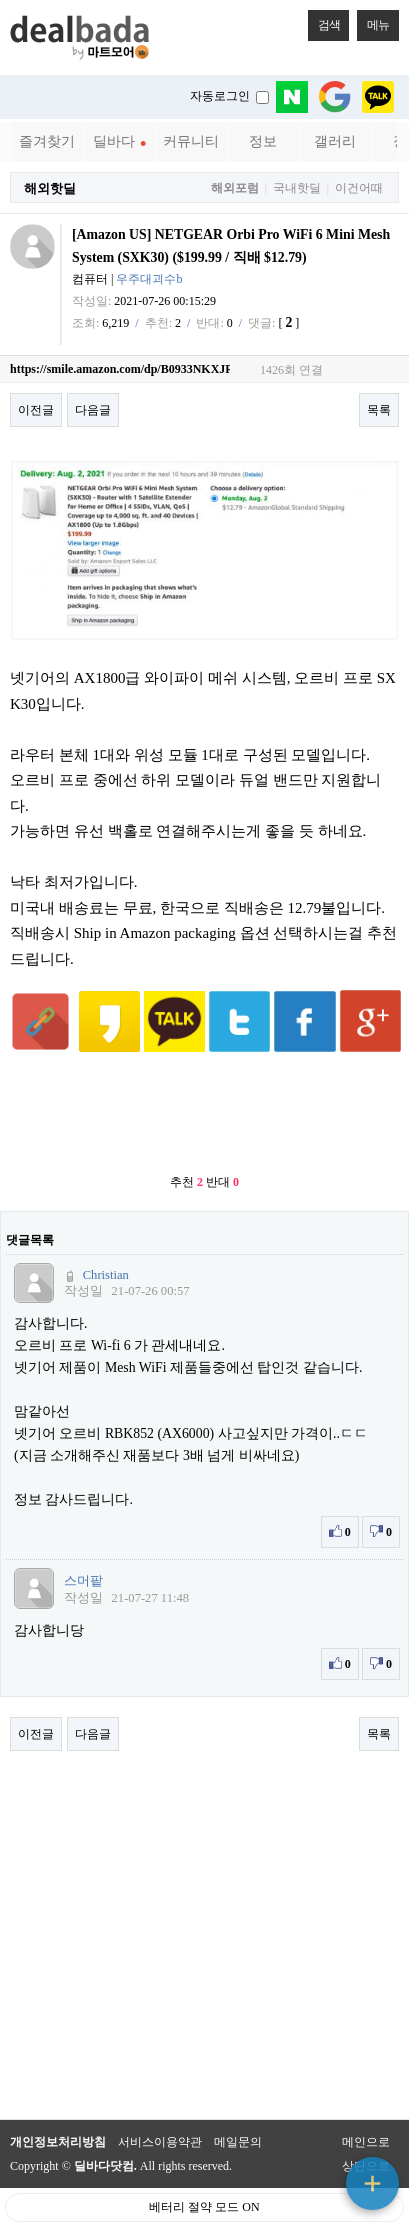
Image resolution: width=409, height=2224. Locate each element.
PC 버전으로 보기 (204, 2204)
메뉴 (373, 21)
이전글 (36, 410)
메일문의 (238, 2105)
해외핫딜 (50, 188)
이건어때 (359, 188)
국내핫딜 (297, 188)
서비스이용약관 (160, 2105)
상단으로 (366, 2129)
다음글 (93, 410)
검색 (324, 21)
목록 (379, 410)
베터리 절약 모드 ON (204, 2170)
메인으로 (366, 2105)
